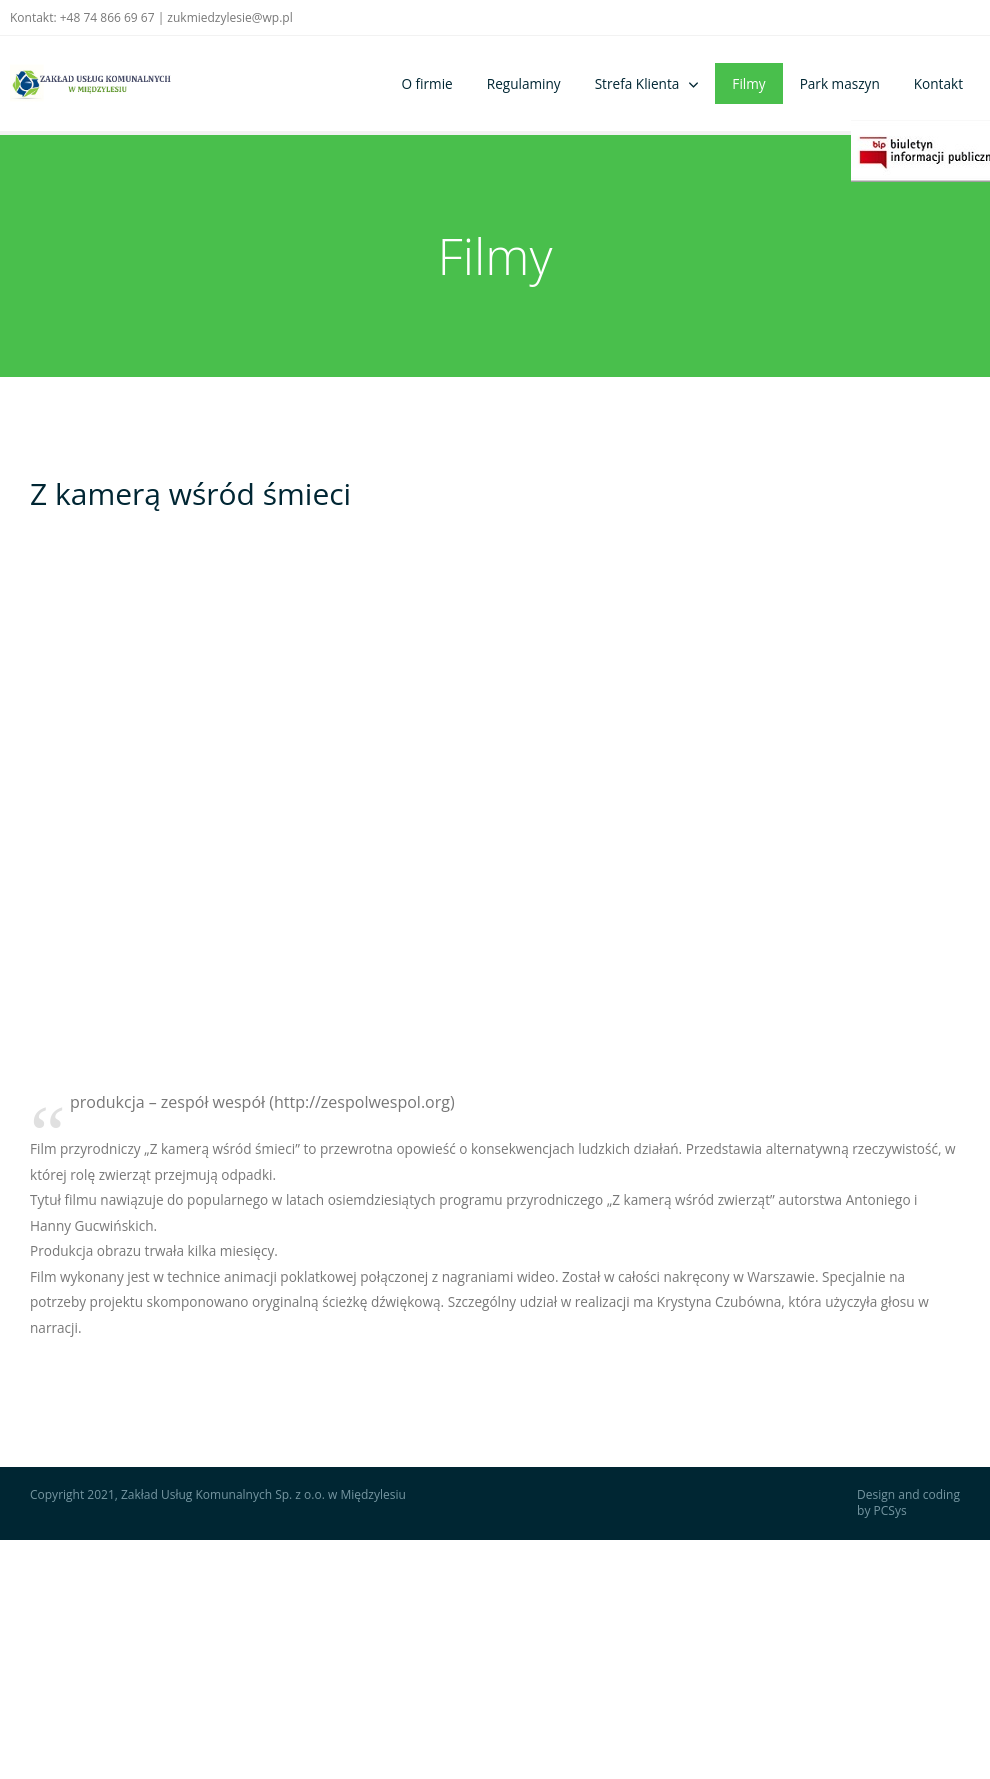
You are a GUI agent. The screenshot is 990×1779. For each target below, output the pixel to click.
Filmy (748, 83)
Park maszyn (840, 83)
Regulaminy (524, 83)
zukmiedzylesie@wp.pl (229, 17)
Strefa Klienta (637, 83)
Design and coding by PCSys (908, 1503)
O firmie (426, 83)
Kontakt (938, 83)
